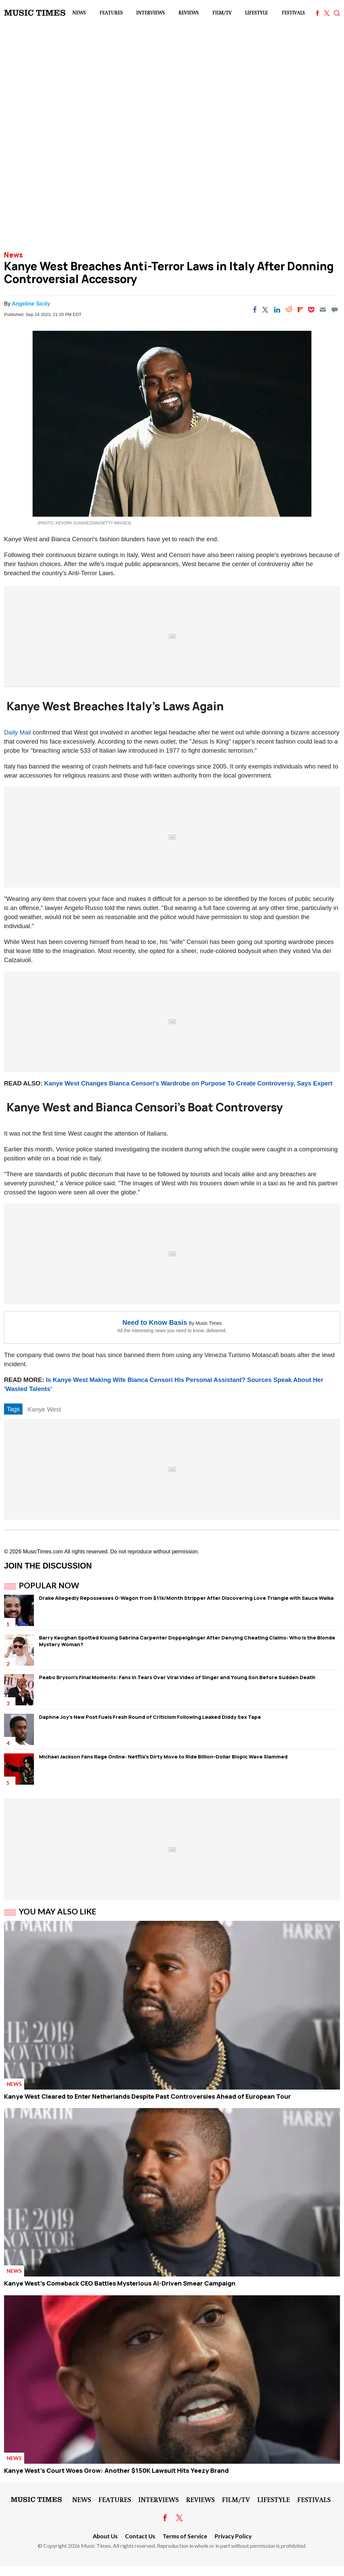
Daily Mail (17, 732)
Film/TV (221, 12)
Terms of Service (185, 2536)
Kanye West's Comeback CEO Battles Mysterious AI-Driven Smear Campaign (119, 2283)
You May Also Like (57, 1911)
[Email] (322, 310)
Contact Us (140, 2536)
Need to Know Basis (154, 1322)
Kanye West (44, 1409)
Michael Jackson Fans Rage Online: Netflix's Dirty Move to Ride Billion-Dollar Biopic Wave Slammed (163, 1756)
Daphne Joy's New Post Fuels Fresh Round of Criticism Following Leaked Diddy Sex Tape (150, 1716)
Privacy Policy (233, 2536)
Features (111, 12)
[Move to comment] (334, 310)
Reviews (188, 12)
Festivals (293, 12)
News (79, 12)
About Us (105, 2536)
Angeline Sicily (31, 304)
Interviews (150, 12)
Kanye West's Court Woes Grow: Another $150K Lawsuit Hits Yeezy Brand (116, 2470)
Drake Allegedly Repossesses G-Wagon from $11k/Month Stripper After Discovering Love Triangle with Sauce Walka (186, 1597)
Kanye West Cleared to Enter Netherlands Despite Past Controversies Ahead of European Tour (147, 2096)
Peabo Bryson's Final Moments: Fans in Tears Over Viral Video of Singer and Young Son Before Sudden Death (177, 1677)
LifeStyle (256, 12)
